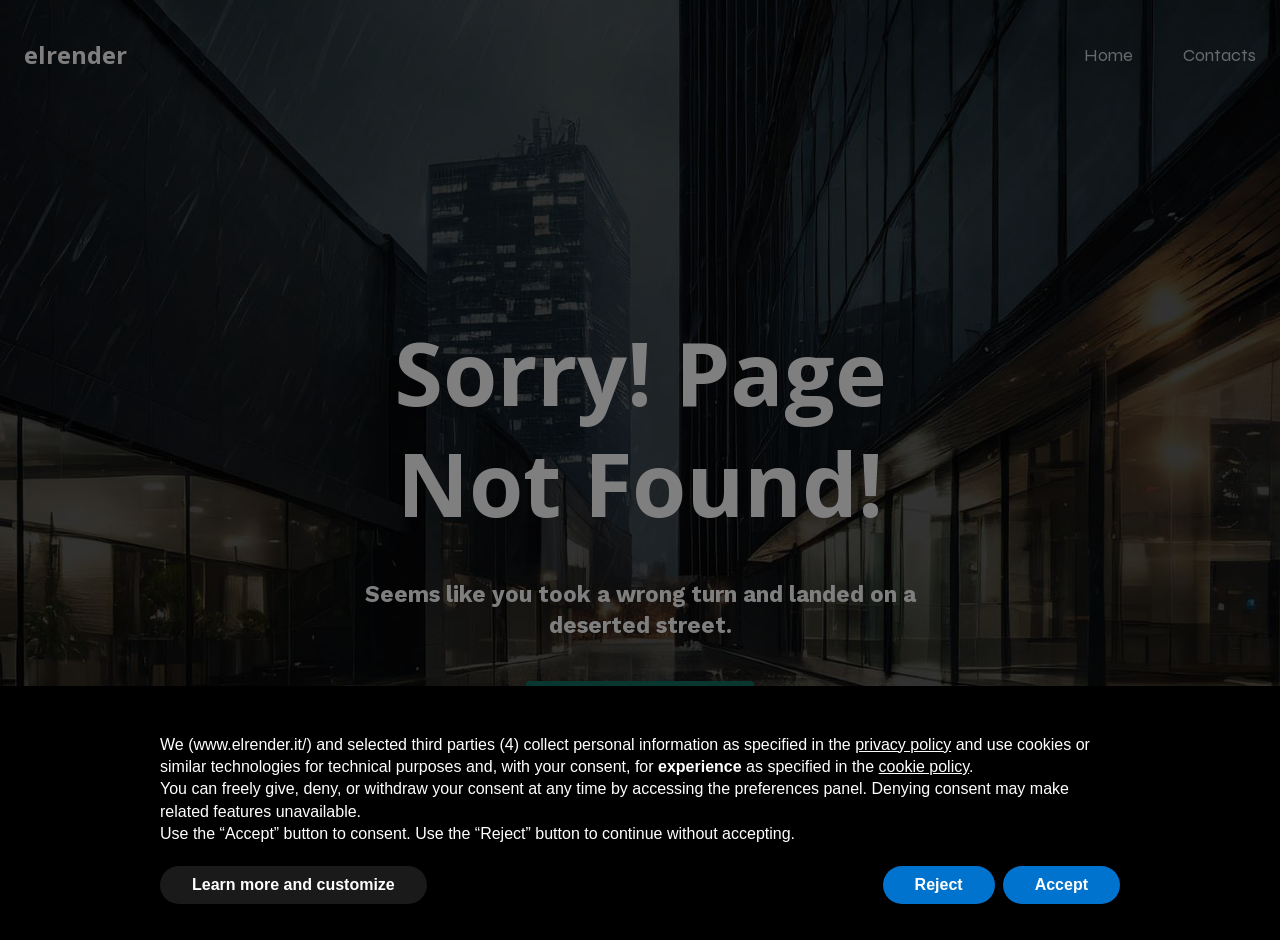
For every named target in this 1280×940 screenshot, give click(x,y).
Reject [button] (939, 884)
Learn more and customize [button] (293, 884)
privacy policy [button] (903, 744)
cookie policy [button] (924, 766)
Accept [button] (1061, 884)
